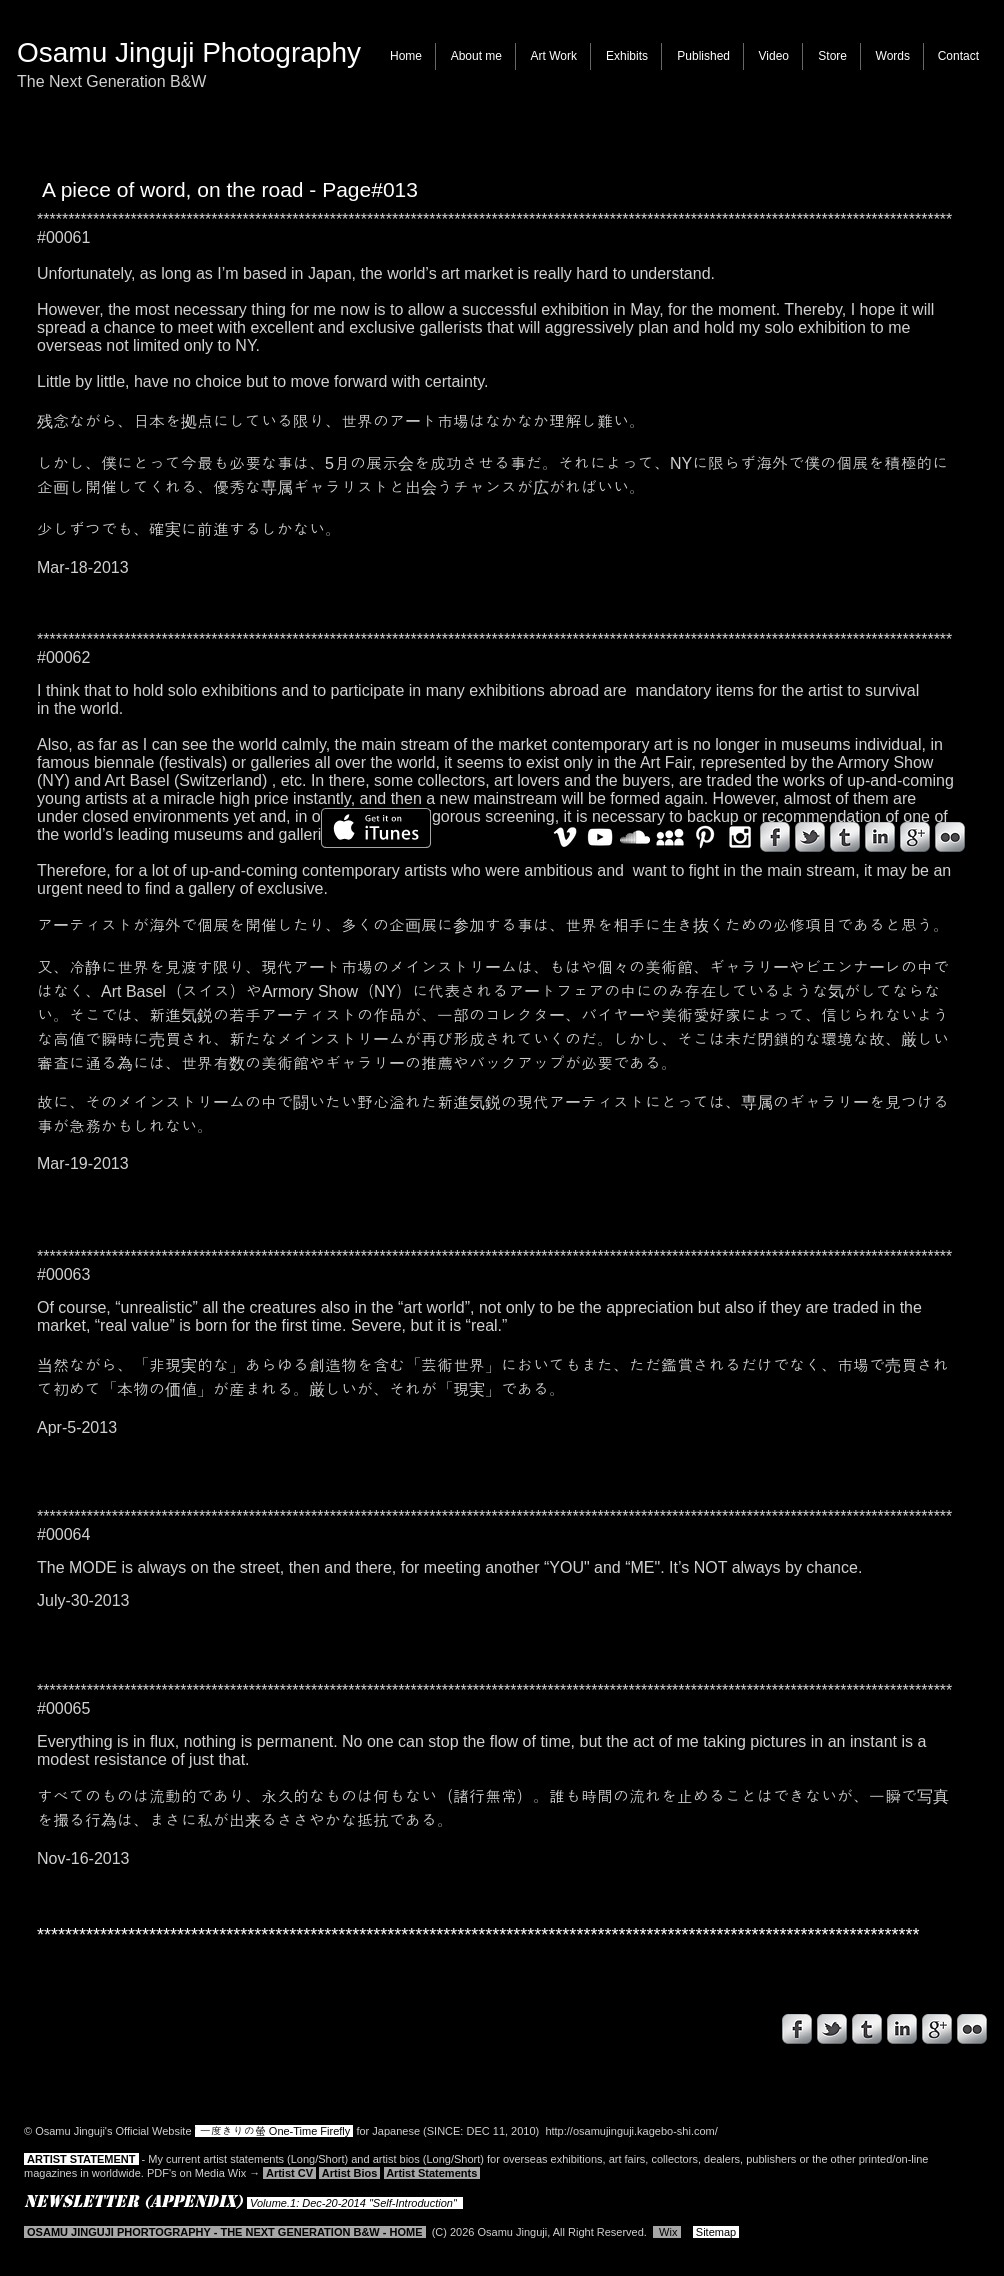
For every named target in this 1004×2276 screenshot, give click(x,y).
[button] (553, 56)
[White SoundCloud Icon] (635, 837)
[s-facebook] (797, 2029)
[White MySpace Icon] (670, 837)
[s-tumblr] (867, 2029)
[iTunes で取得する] (376, 828)
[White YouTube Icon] (600, 837)
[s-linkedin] (902, 2029)
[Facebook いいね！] (138, 2038)
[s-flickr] (972, 2029)
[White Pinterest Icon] (705, 837)
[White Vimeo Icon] (565, 837)
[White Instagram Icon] (740, 837)
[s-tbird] (832, 2029)
